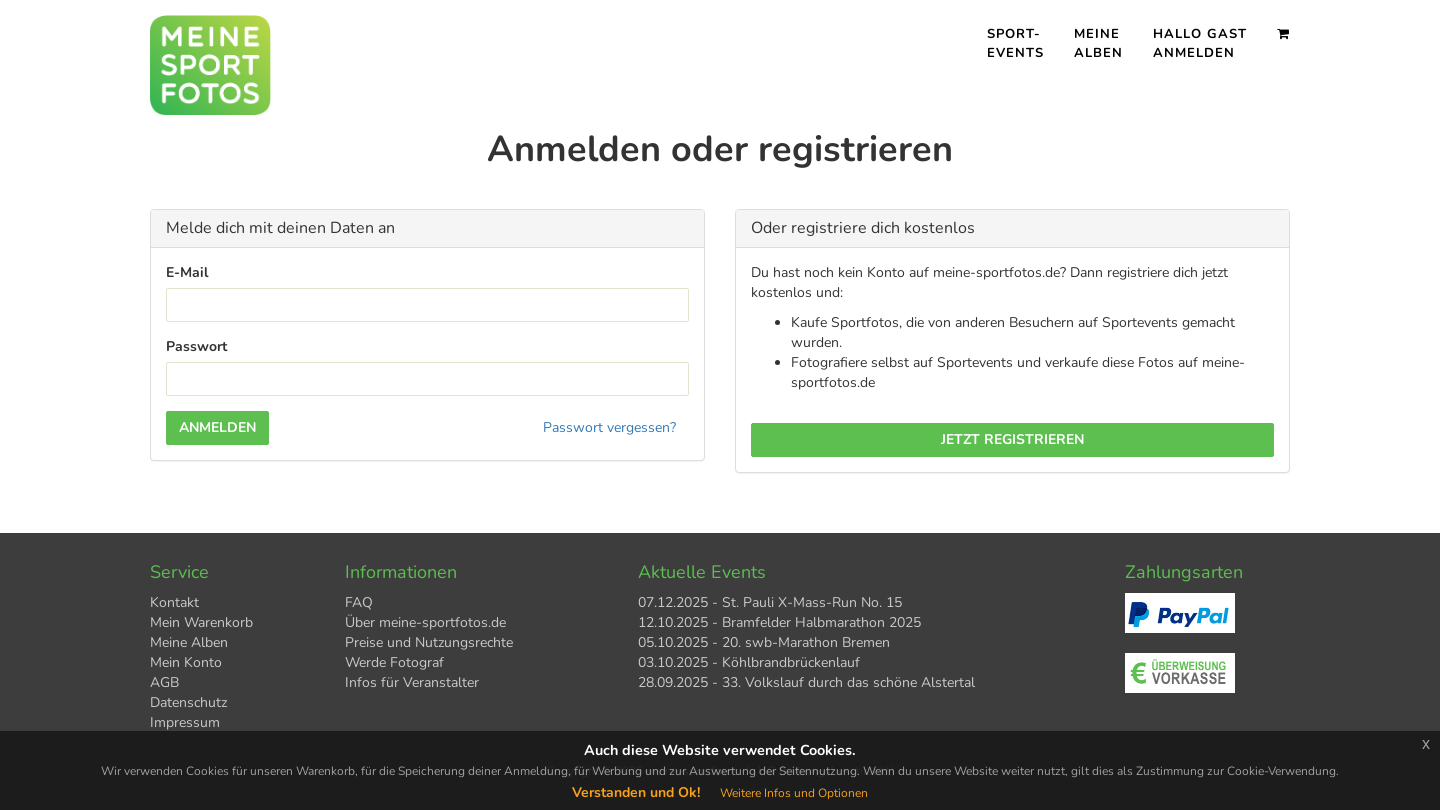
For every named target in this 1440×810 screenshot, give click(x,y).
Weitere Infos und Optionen (794, 793)
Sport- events (1015, 43)
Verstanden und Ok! (636, 792)
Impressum (185, 722)
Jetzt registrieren (1012, 439)
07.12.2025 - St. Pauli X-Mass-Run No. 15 (770, 602)
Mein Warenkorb (201, 622)
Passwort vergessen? (609, 427)
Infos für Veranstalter (412, 682)
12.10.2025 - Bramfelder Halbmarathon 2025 (779, 622)
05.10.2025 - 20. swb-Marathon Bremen (764, 642)
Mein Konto (186, 662)
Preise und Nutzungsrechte (429, 642)
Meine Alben (1098, 43)
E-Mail (187, 272)
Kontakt (174, 602)
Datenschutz (188, 702)
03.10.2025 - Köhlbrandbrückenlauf (749, 662)
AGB (164, 682)
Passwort (196, 346)
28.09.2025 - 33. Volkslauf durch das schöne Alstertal (806, 682)
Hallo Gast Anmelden (1200, 43)
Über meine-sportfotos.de (425, 622)
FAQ (359, 602)
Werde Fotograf (394, 662)
